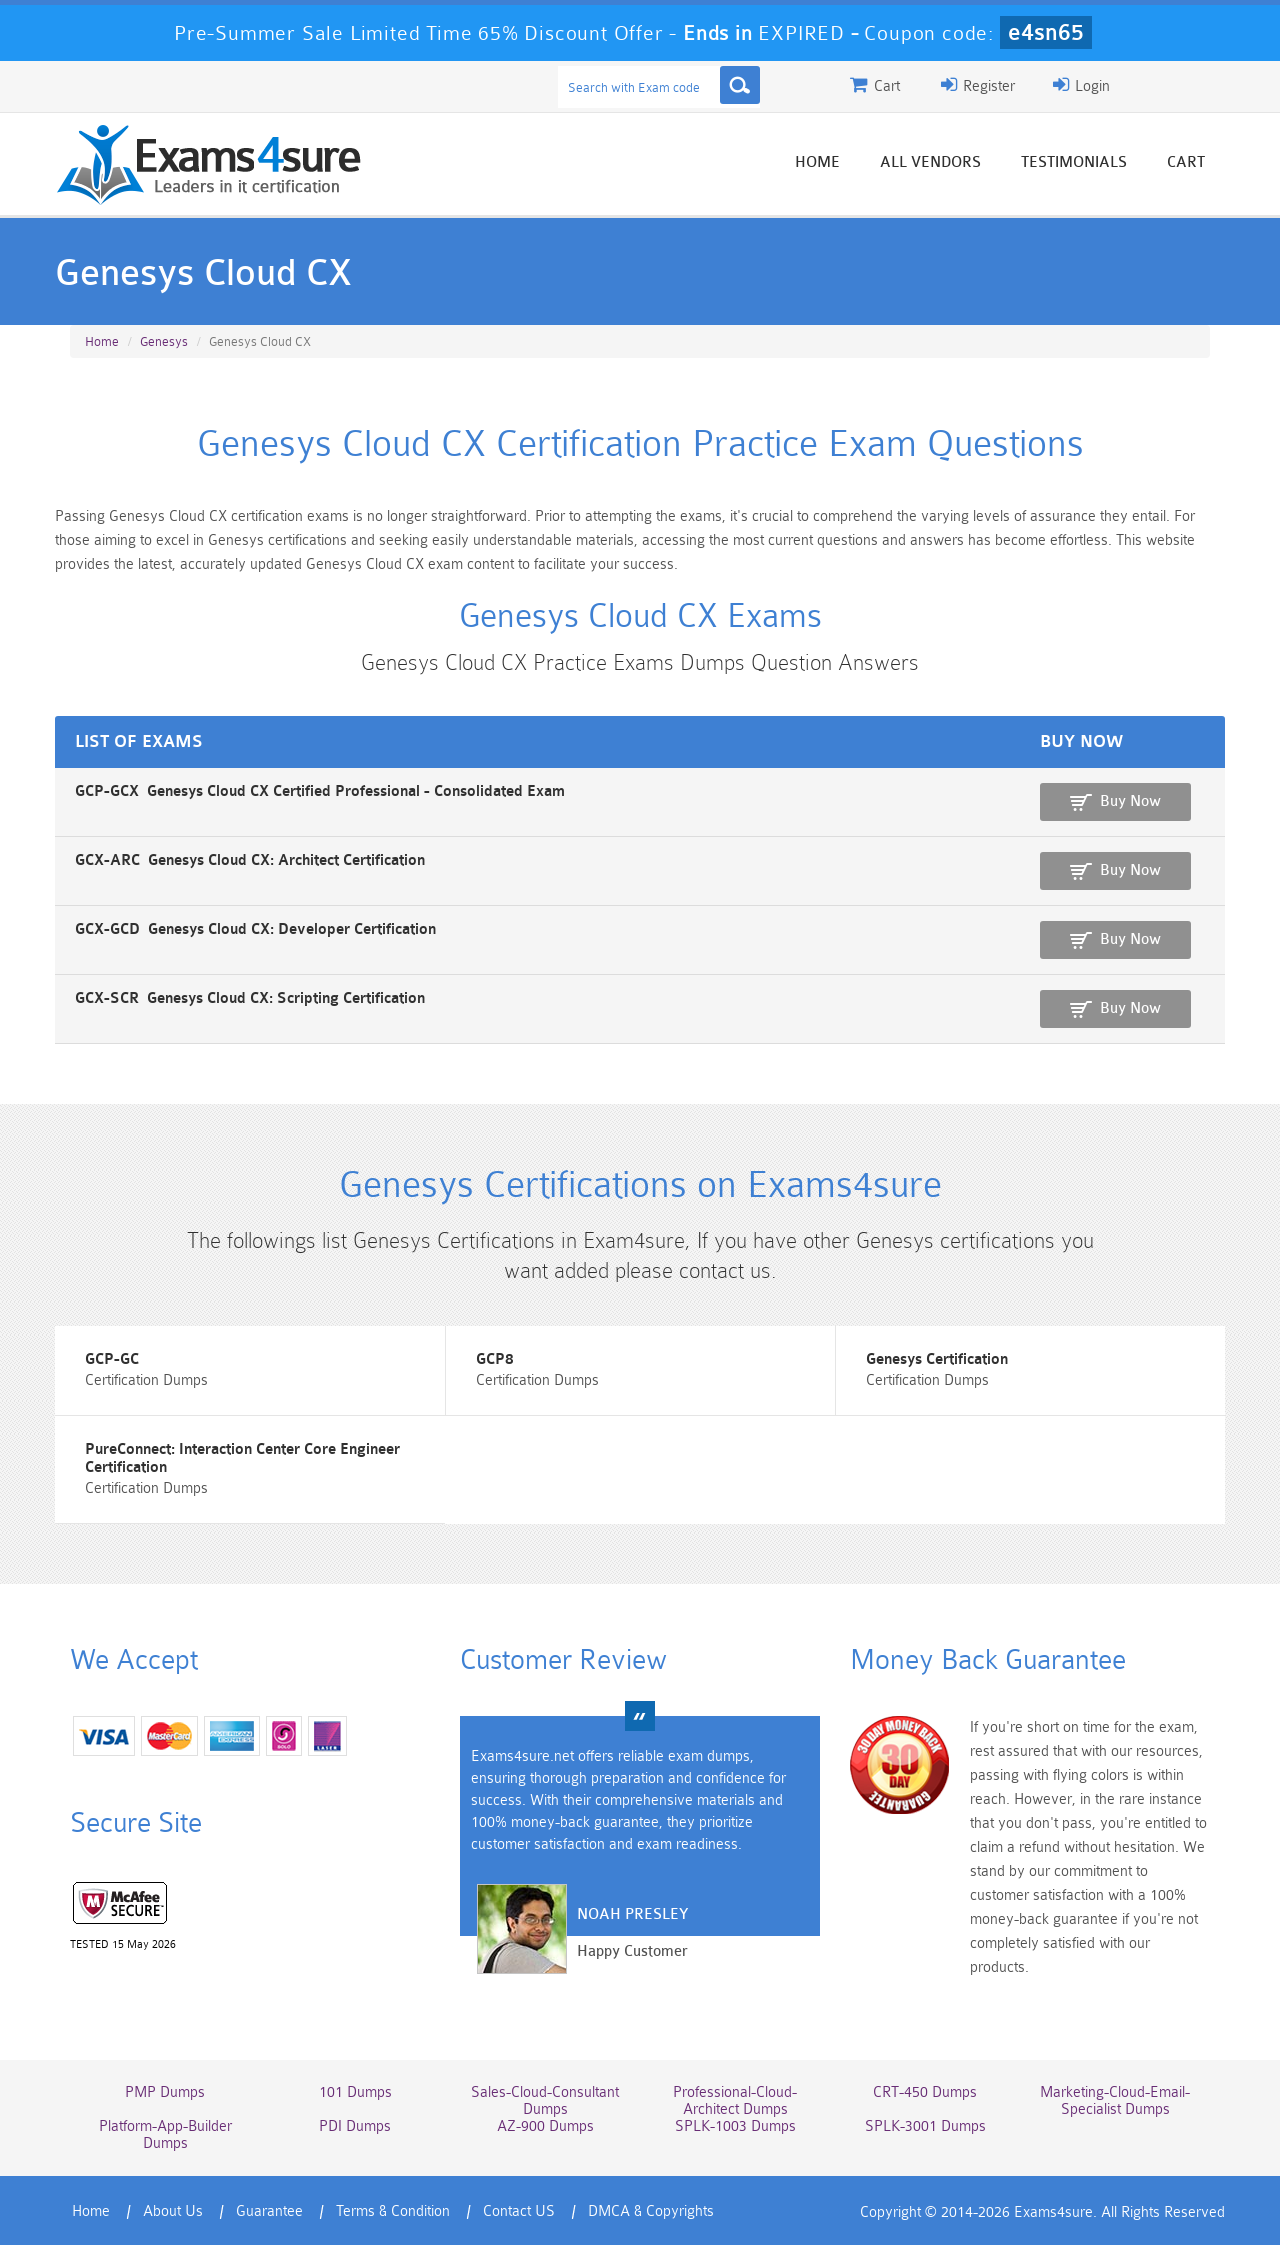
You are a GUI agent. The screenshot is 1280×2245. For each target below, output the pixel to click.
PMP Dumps (165, 2092)
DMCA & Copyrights (651, 2211)
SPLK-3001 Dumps (925, 2126)
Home (817, 162)
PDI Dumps (355, 2126)
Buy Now (1130, 801)
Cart (1186, 162)
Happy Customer (632, 1951)
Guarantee (269, 2211)
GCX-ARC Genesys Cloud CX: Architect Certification (250, 860)
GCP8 (495, 1359)
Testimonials (1074, 162)
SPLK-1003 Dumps (735, 2126)
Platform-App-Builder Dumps (165, 2135)
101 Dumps (355, 2092)
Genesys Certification (937, 1359)
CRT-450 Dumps (925, 2092)
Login (1081, 85)
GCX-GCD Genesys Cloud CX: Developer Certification (255, 929)
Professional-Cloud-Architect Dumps (735, 2101)
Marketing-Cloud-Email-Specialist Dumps (1115, 2101)
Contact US (519, 2211)
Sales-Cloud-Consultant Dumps (545, 2101)
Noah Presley (632, 1914)
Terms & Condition (393, 2211)
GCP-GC (112, 1359)
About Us (173, 2211)
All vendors (930, 162)
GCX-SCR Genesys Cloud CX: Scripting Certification (250, 998)
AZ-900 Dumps (545, 2126)
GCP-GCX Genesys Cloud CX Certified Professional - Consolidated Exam (320, 791)
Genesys (164, 341)
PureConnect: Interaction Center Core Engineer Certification (242, 1458)
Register (978, 85)
